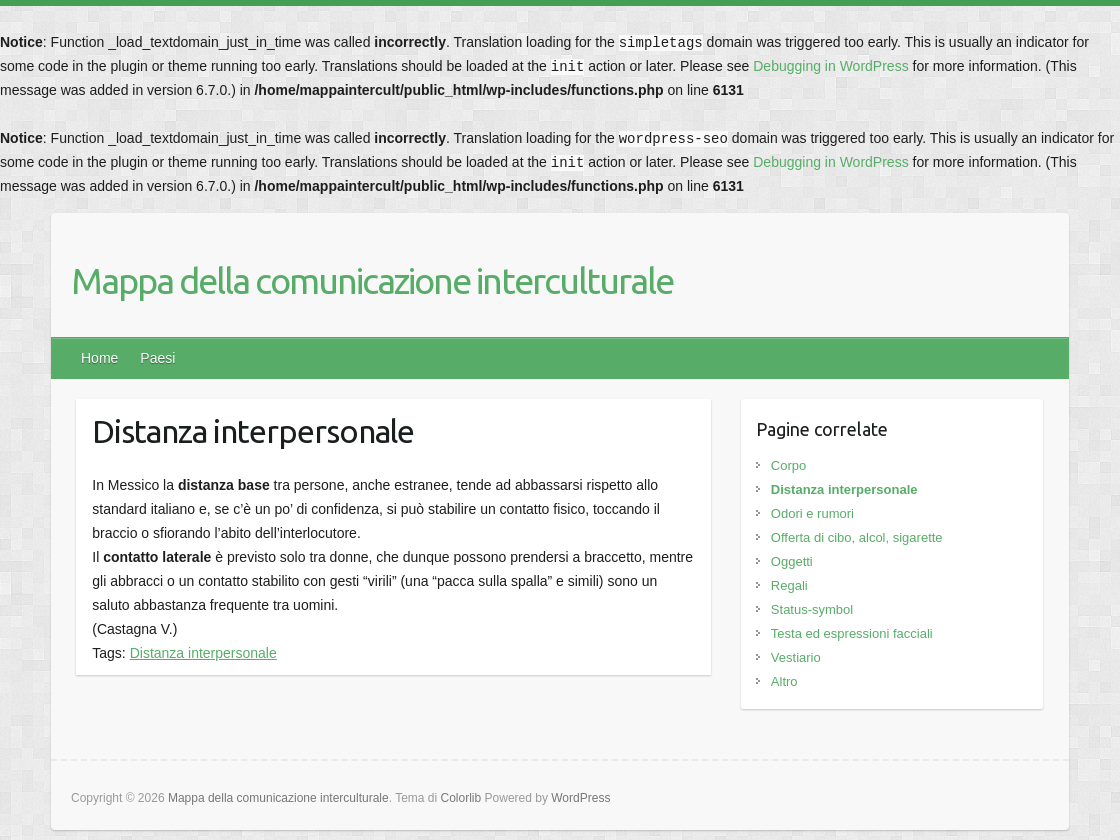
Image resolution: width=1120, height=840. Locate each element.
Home (99, 358)
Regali (789, 585)
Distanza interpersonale (203, 653)
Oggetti (792, 561)
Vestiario (796, 657)
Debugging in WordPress (830, 66)
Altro (784, 681)
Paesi (157, 358)
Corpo (788, 465)
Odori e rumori (812, 513)
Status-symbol (812, 609)
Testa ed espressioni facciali (852, 633)
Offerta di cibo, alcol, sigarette (857, 537)
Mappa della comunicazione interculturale (372, 280)
